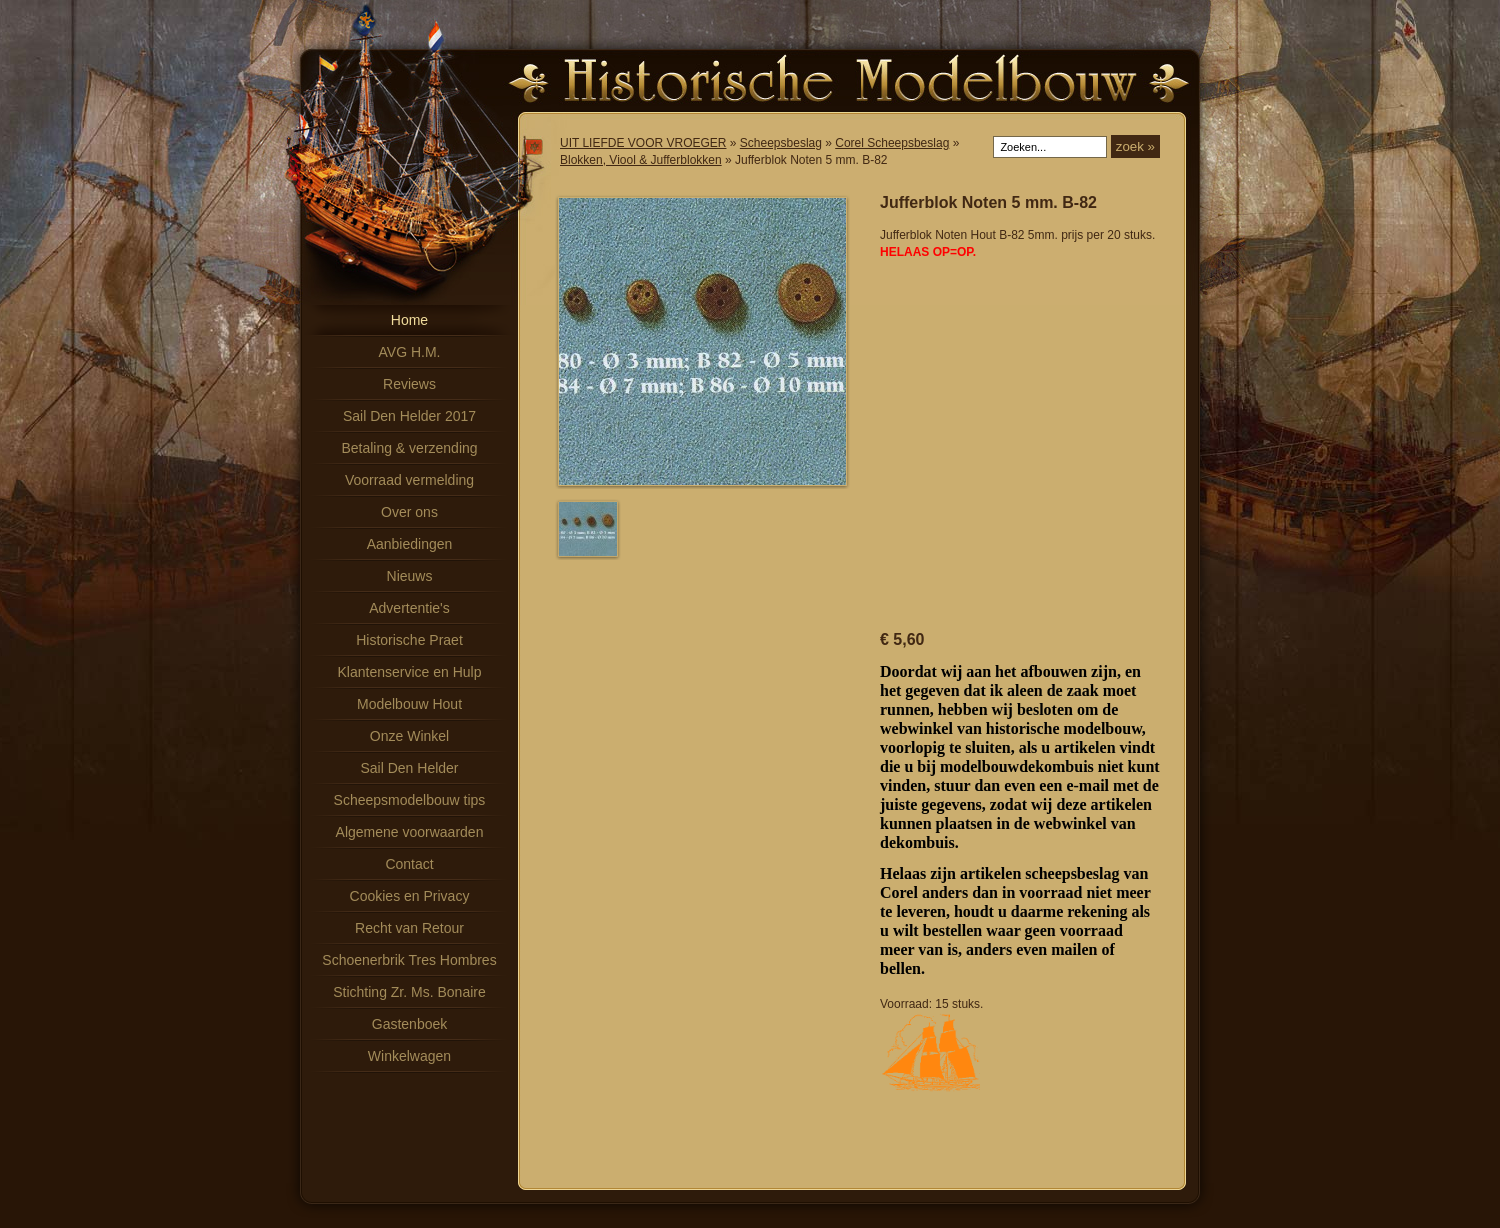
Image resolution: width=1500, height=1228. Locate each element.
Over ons (409, 512)
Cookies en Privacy (410, 896)
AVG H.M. (410, 352)
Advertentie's (409, 608)
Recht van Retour (409, 928)
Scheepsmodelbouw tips (410, 800)
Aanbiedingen (410, 544)
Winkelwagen (409, 1056)
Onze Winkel (409, 736)
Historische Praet (409, 640)
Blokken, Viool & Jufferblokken (641, 160)
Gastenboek (410, 1024)
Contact (409, 864)
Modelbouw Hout (409, 704)
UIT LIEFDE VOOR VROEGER (643, 143)
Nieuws (410, 576)
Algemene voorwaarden (410, 832)
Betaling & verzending (409, 448)
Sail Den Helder (409, 768)
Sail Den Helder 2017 (409, 416)
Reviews (409, 384)
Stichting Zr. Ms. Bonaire (409, 992)
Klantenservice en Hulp (410, 672)
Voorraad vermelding (409, 480)
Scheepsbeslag (781, 143)
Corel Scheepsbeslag (892, 143)
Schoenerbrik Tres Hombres (409, 960)
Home (409, 320)
